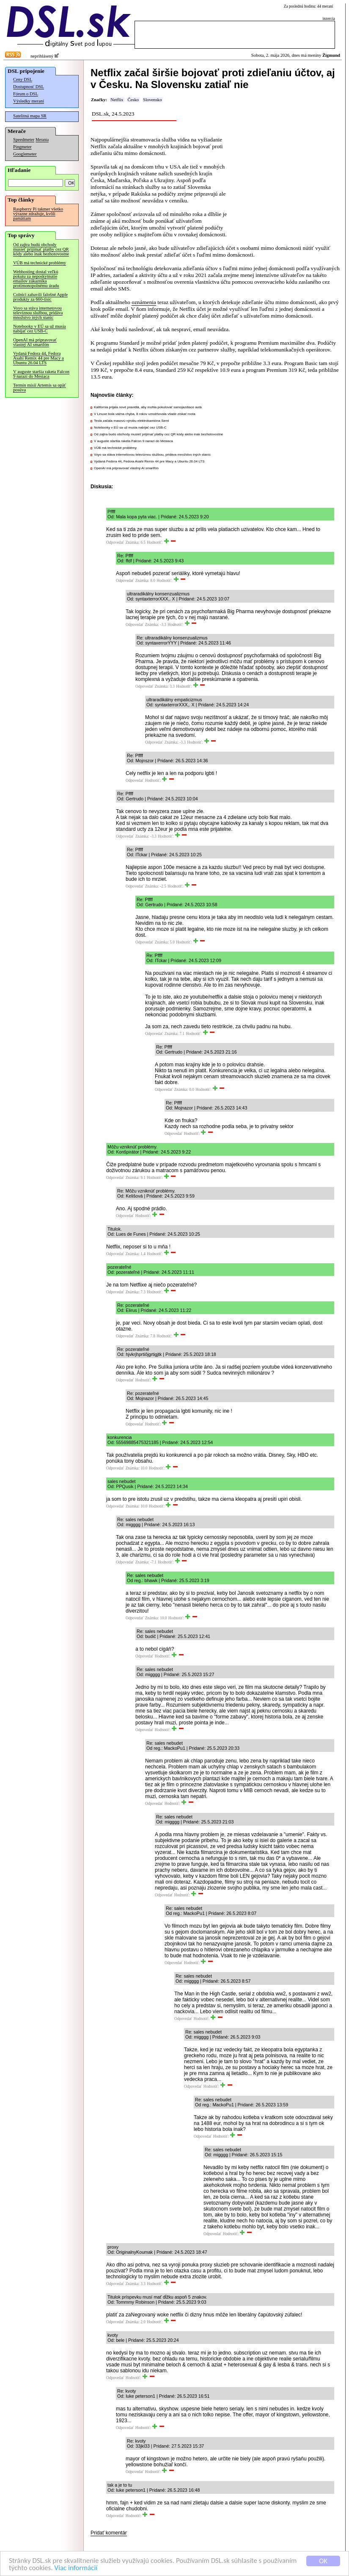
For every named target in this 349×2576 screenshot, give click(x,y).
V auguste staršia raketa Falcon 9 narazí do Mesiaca (41, 374)
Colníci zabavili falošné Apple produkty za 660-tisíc (40, 297)
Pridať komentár (109, 2533)
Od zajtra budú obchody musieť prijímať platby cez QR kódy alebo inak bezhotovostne (41, 249)
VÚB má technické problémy (39, 262)
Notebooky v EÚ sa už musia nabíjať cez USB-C (39, 328)
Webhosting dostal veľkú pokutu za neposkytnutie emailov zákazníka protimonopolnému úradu (36, 278)
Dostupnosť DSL (28, 86)
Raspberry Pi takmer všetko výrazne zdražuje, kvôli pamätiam (38, 214)
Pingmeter (22, 146)
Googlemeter (25, 154)
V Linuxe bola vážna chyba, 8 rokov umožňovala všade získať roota (144, 414)
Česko (133, 99)
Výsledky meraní (28, 101)
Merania (42, 140)
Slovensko (152, 99)
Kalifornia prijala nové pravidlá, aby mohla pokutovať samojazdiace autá (148, 407)
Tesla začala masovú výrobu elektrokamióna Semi (131, 421)
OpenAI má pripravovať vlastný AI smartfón (35, 342)
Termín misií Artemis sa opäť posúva (39, 387)
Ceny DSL (22, 79)
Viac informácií (75, 2568)
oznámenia (144, 302)
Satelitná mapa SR (30, 115)
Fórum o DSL (25, 93)
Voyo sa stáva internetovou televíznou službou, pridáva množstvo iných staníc (38, 313)
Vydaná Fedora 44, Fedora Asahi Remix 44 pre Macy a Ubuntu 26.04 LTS (38, 358)
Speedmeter (23, 139)
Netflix (116, 99)
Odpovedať (115, 542)
